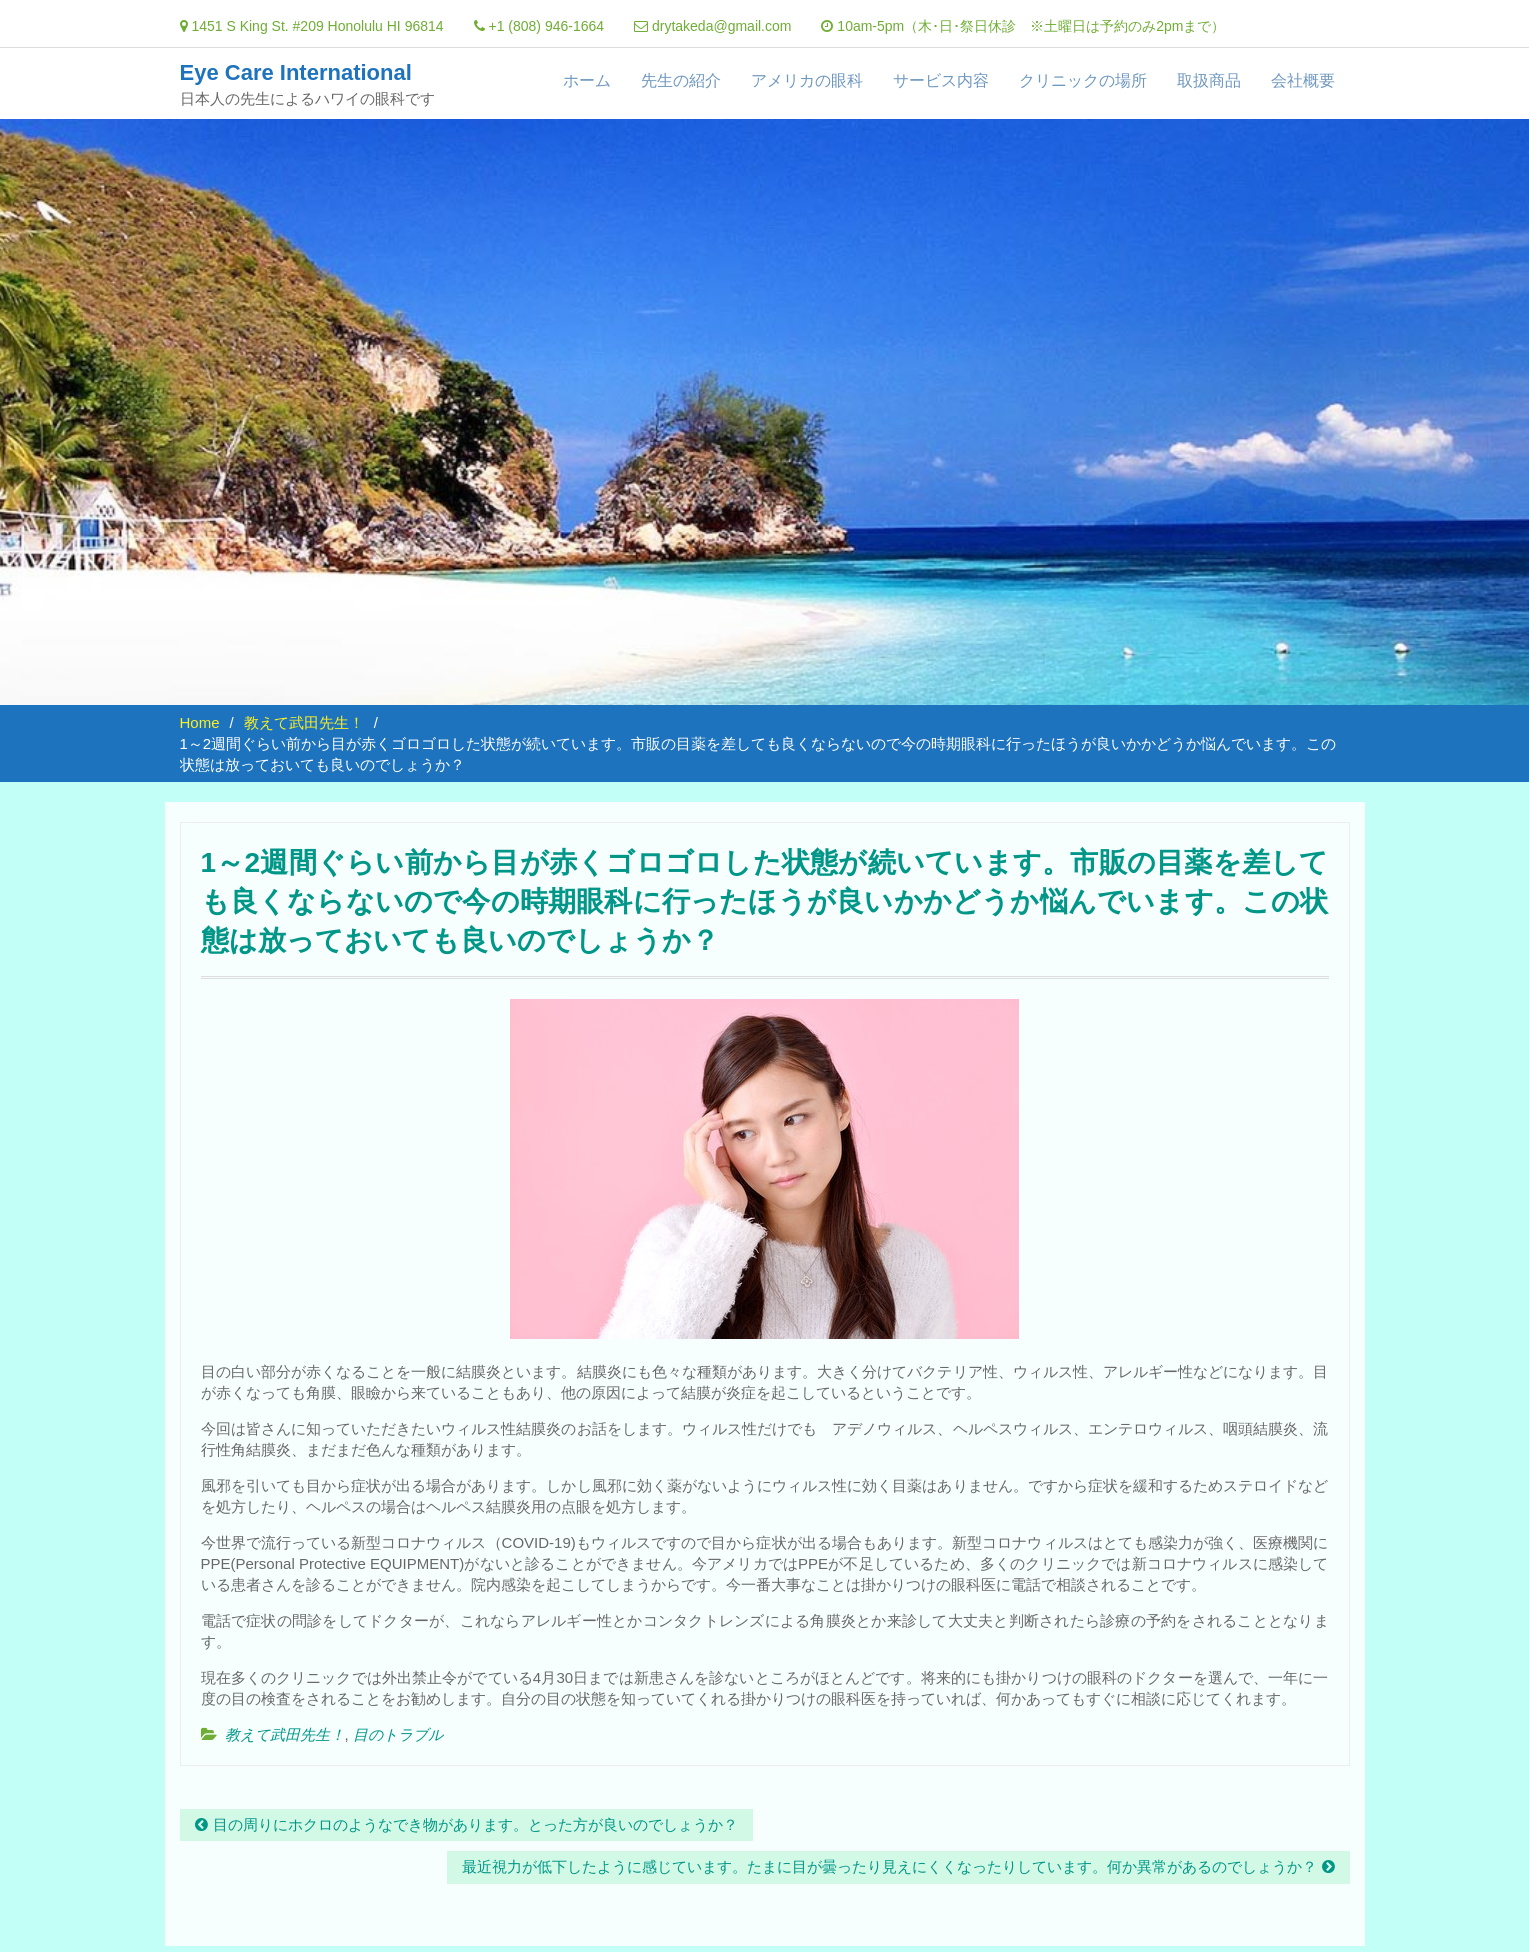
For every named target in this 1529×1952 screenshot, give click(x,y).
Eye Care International (296, 72)
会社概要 (1303, 80)
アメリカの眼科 (807, 80)
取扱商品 (1209, 80)
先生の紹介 (681, 80)
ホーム (587, 80)
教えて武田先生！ (285, 1734)
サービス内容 (941, 80)
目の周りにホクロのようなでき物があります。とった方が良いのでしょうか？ (475, 1824)
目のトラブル (398, 1734)
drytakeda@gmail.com (722, 26)
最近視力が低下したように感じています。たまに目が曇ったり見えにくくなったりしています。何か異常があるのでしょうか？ (889, 1866)
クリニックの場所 (1083, 80)
